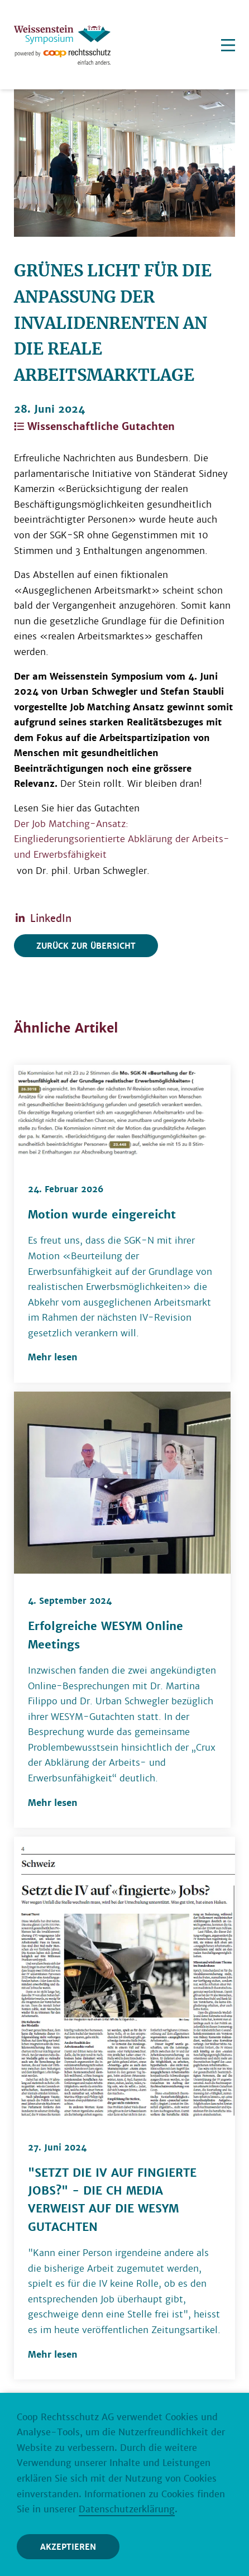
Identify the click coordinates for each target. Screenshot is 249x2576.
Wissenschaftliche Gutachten (94, 426)
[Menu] (228, 45)
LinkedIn (42, 918)
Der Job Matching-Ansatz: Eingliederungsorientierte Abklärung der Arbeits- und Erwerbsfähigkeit (121, 839)
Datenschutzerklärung (127, 2509)
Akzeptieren (68, 2547)
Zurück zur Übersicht (86, 946)
